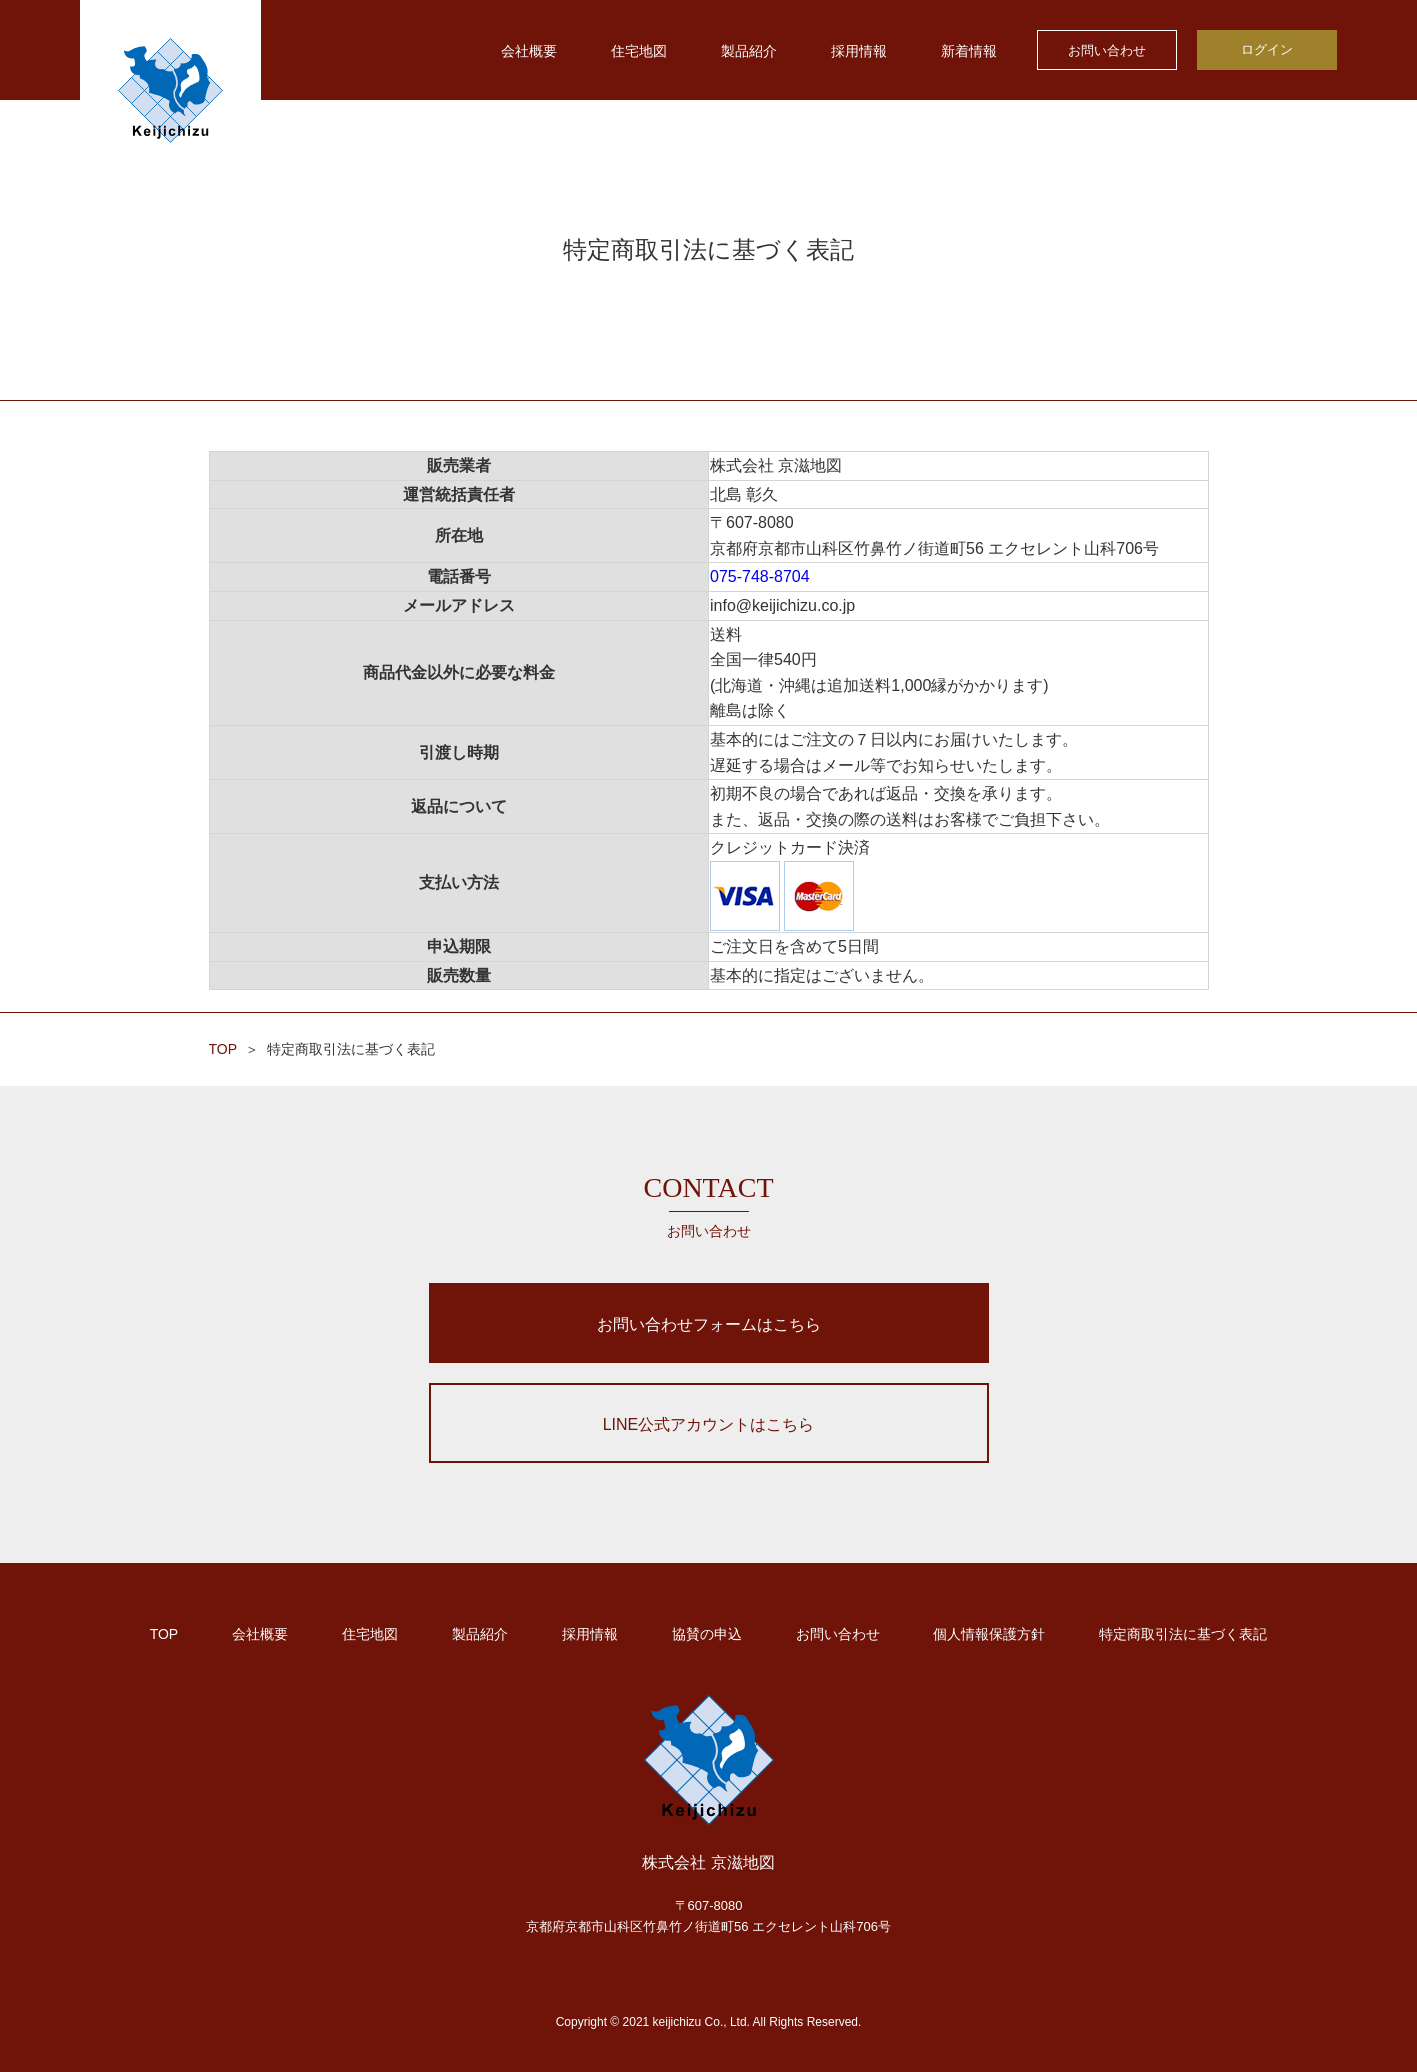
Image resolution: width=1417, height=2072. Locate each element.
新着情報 (969, 51)
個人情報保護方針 (989, 1634)
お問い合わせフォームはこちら (709, 1324)
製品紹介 (749, 51)
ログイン (1267, 49)
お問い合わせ (1107, 50)
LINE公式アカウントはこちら (709, 1424)
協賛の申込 (707, 1634)
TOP (223, 1049)
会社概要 (529, 51)
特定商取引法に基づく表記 (1183, 1634)
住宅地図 (639, 51)
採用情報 (859, 51)
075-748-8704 (760, 576)
